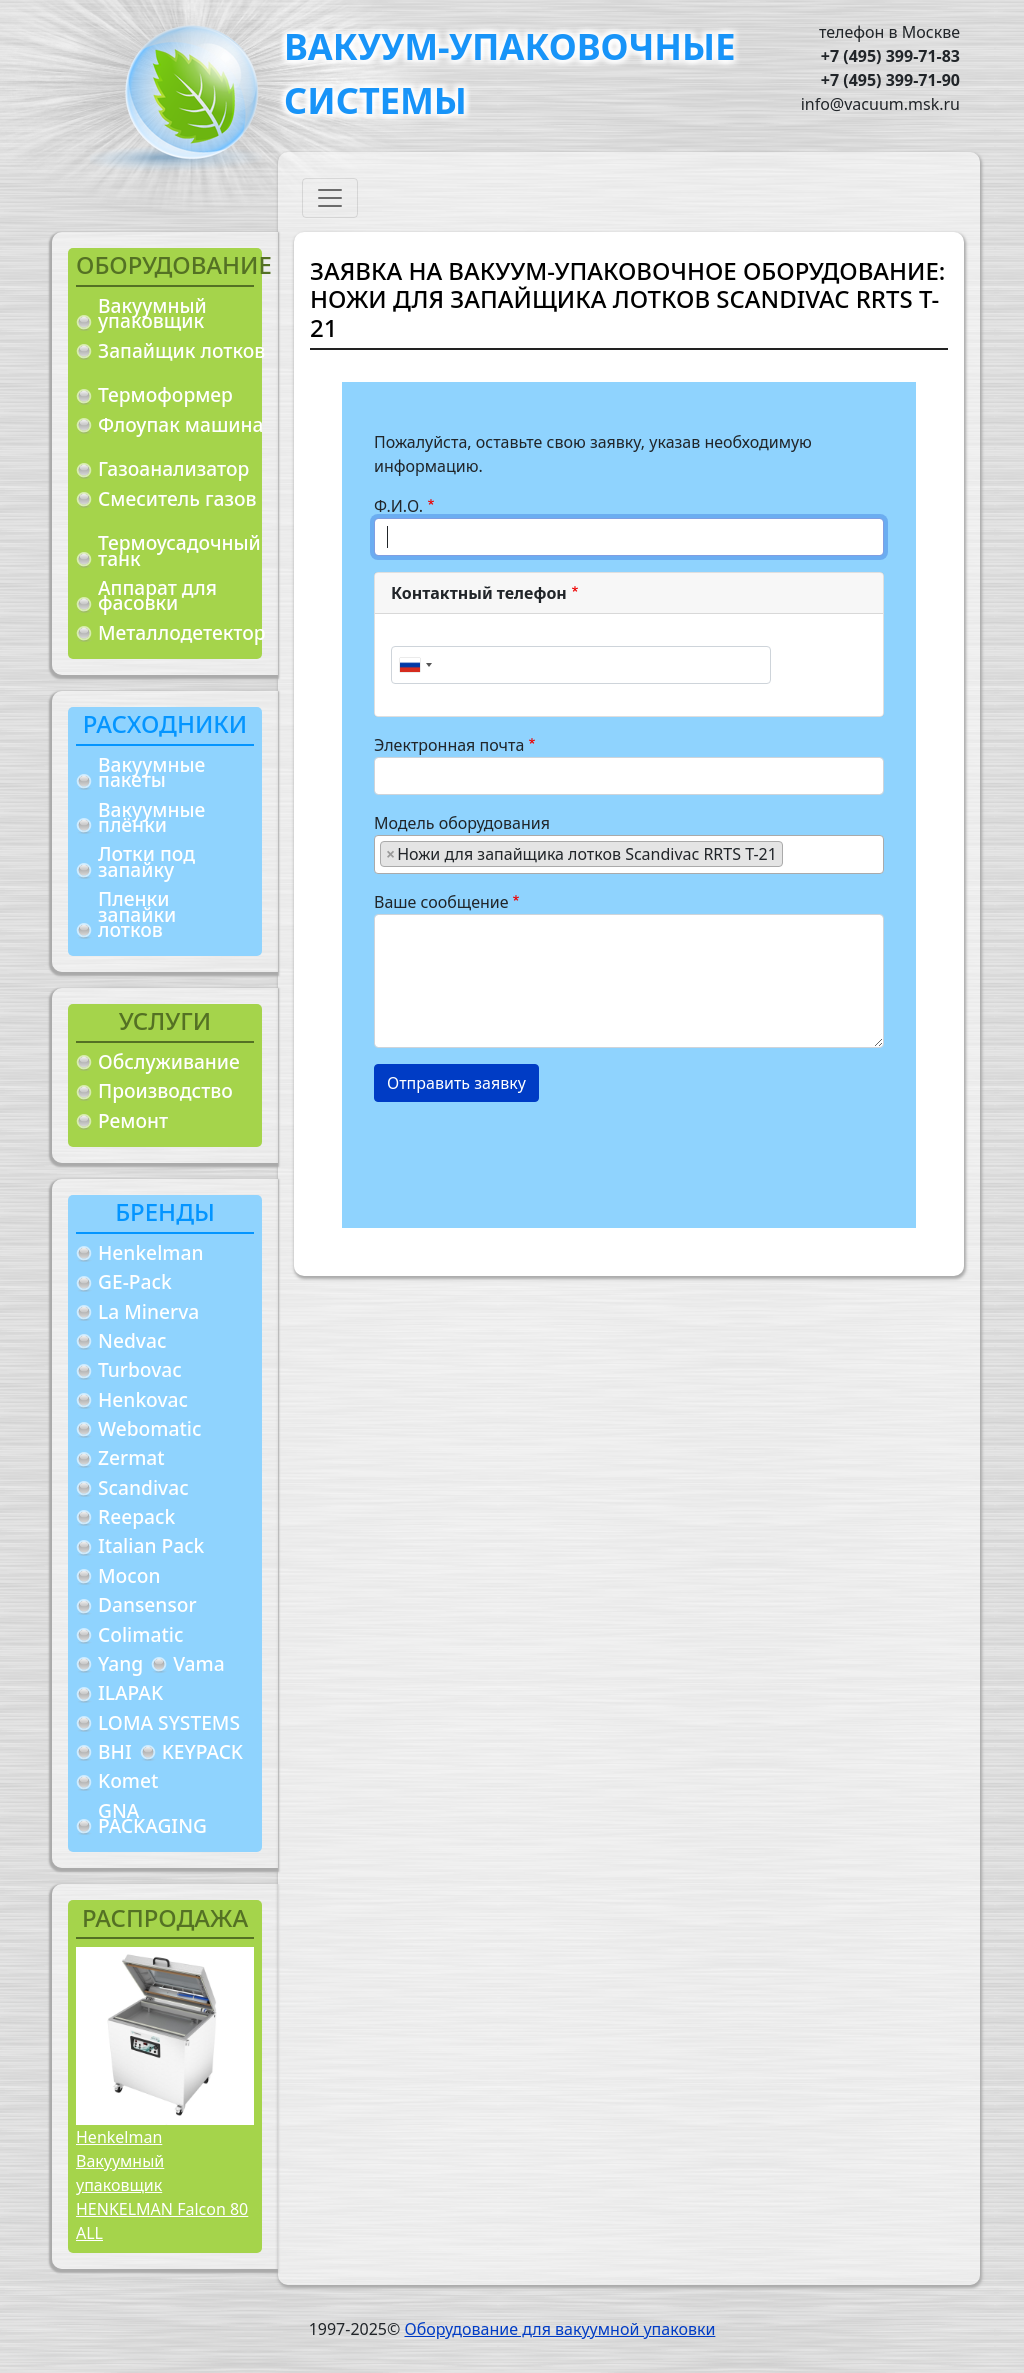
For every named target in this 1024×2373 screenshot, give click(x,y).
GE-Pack (135, 1281)
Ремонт (133, 1120)
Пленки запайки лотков (137, 914)
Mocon (129, 1575)
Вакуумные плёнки (151, 817)
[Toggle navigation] (330, 198)
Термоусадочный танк (179, 550)
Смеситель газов (177, 498)
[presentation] (526, 1157)
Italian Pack (151, 1545)
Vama (199, 1663)
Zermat (131, 1457)
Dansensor (147, 1604)
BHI (115, 1751)
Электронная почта (449, 745)
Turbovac (140, 1369)
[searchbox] (794, 853)
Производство (165, 1090)
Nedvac (132, 1340)
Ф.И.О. (398, 506)
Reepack (136, 1516)
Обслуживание (169, 1061)
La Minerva (148, 1311)
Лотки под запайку (146, 861)
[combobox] (415, 665)
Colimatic (140, 1634)
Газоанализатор (173, 468)
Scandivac (143, 1487)
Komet (128, 1780)
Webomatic (149, 1428)
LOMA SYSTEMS (169, 1722)
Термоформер (165, 394)
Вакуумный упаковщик (152, 313)
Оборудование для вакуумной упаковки (559, 2329)
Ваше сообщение (441, 902)
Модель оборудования (462, 823)
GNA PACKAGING (152, 1818)
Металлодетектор (182, 632)
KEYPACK (202, 1751)
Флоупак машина (181, 424)
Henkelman (151, 1252)
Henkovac (143, 1399)
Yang (120, 1663)
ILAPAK (130, 1692)
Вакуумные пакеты (151, 772)
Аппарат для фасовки (157, 595)
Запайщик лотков (181, 350)
